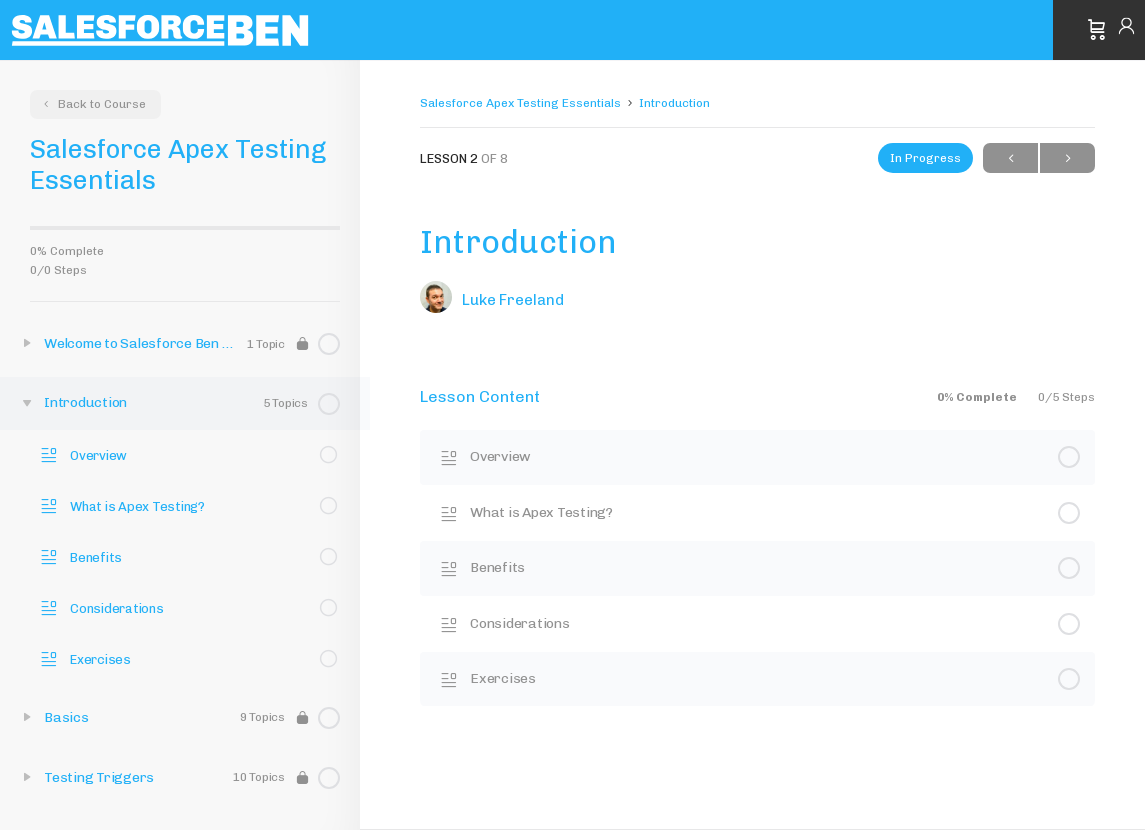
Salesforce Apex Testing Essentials (520, 103)
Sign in (1126, 30)
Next (1067, 158)
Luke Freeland (513, 300)
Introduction (674, 103)
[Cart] (1097, 30)
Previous (1010, 158)
